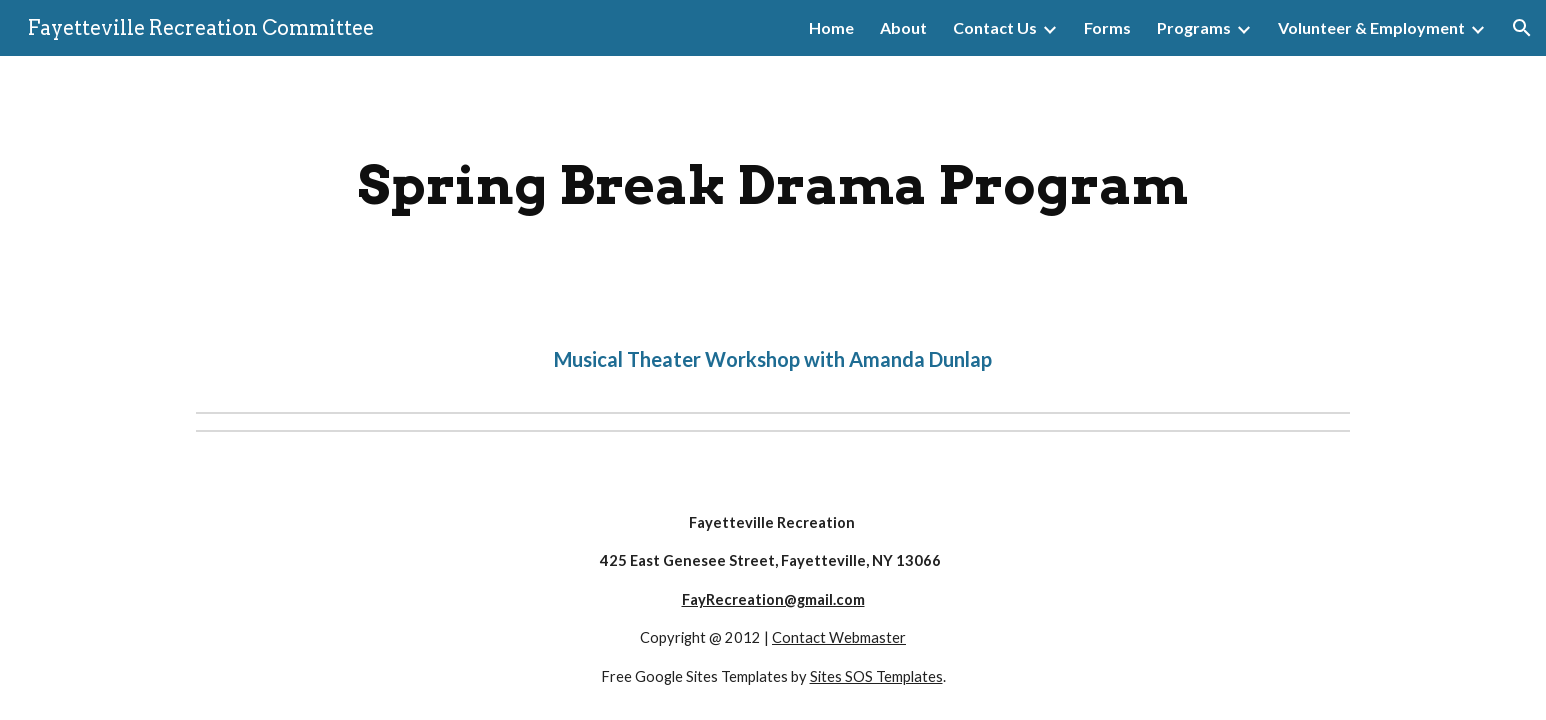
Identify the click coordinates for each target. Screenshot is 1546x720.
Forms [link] (1107, 27)
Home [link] (831, 27)
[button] (1522, 28)
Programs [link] (1194, 27)
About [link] (903, 27)
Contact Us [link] (995, 27)
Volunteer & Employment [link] (1371, 27)
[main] (773, 185)
